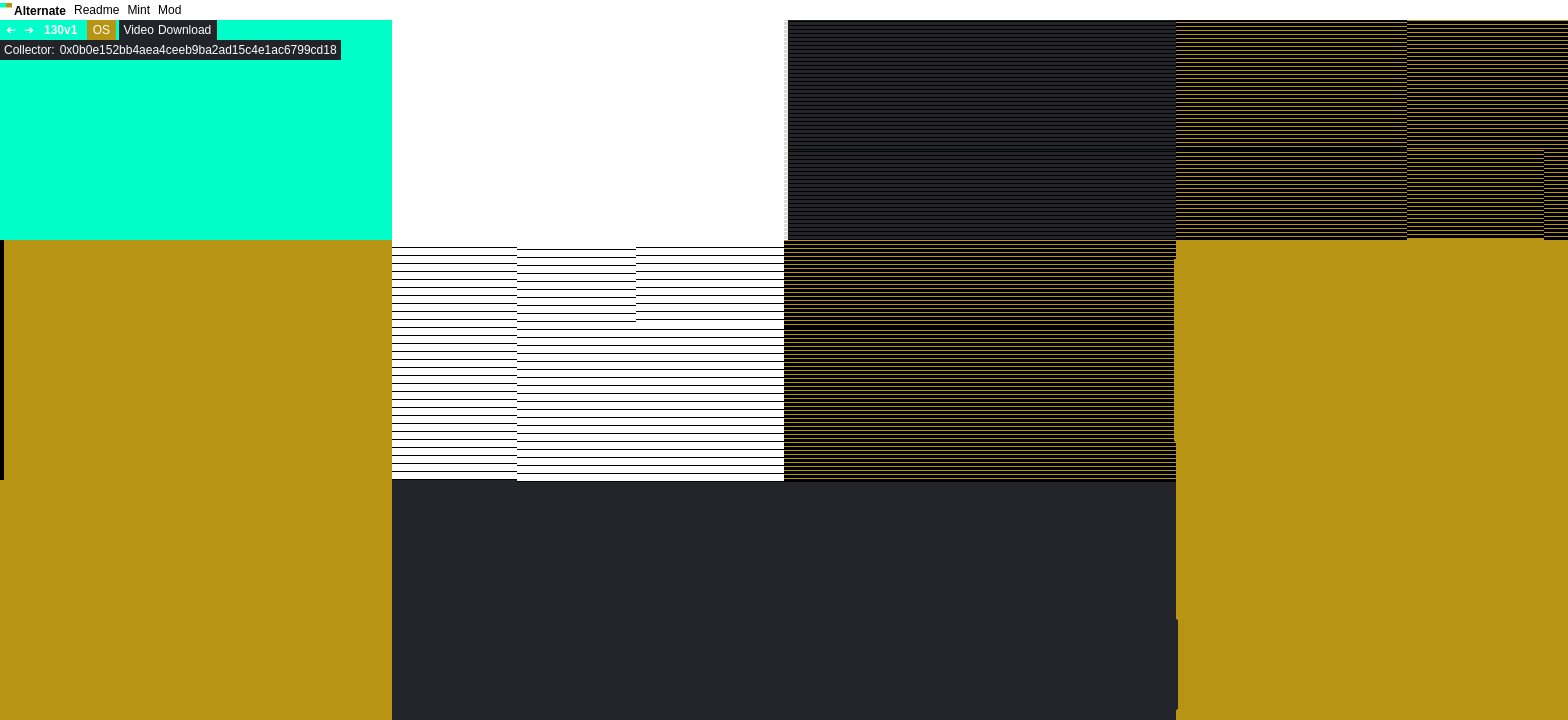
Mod (169, 10)
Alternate (40, 11)
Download (184, 30)
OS (101, 30)
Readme (96, 10)
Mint (138, 10)
